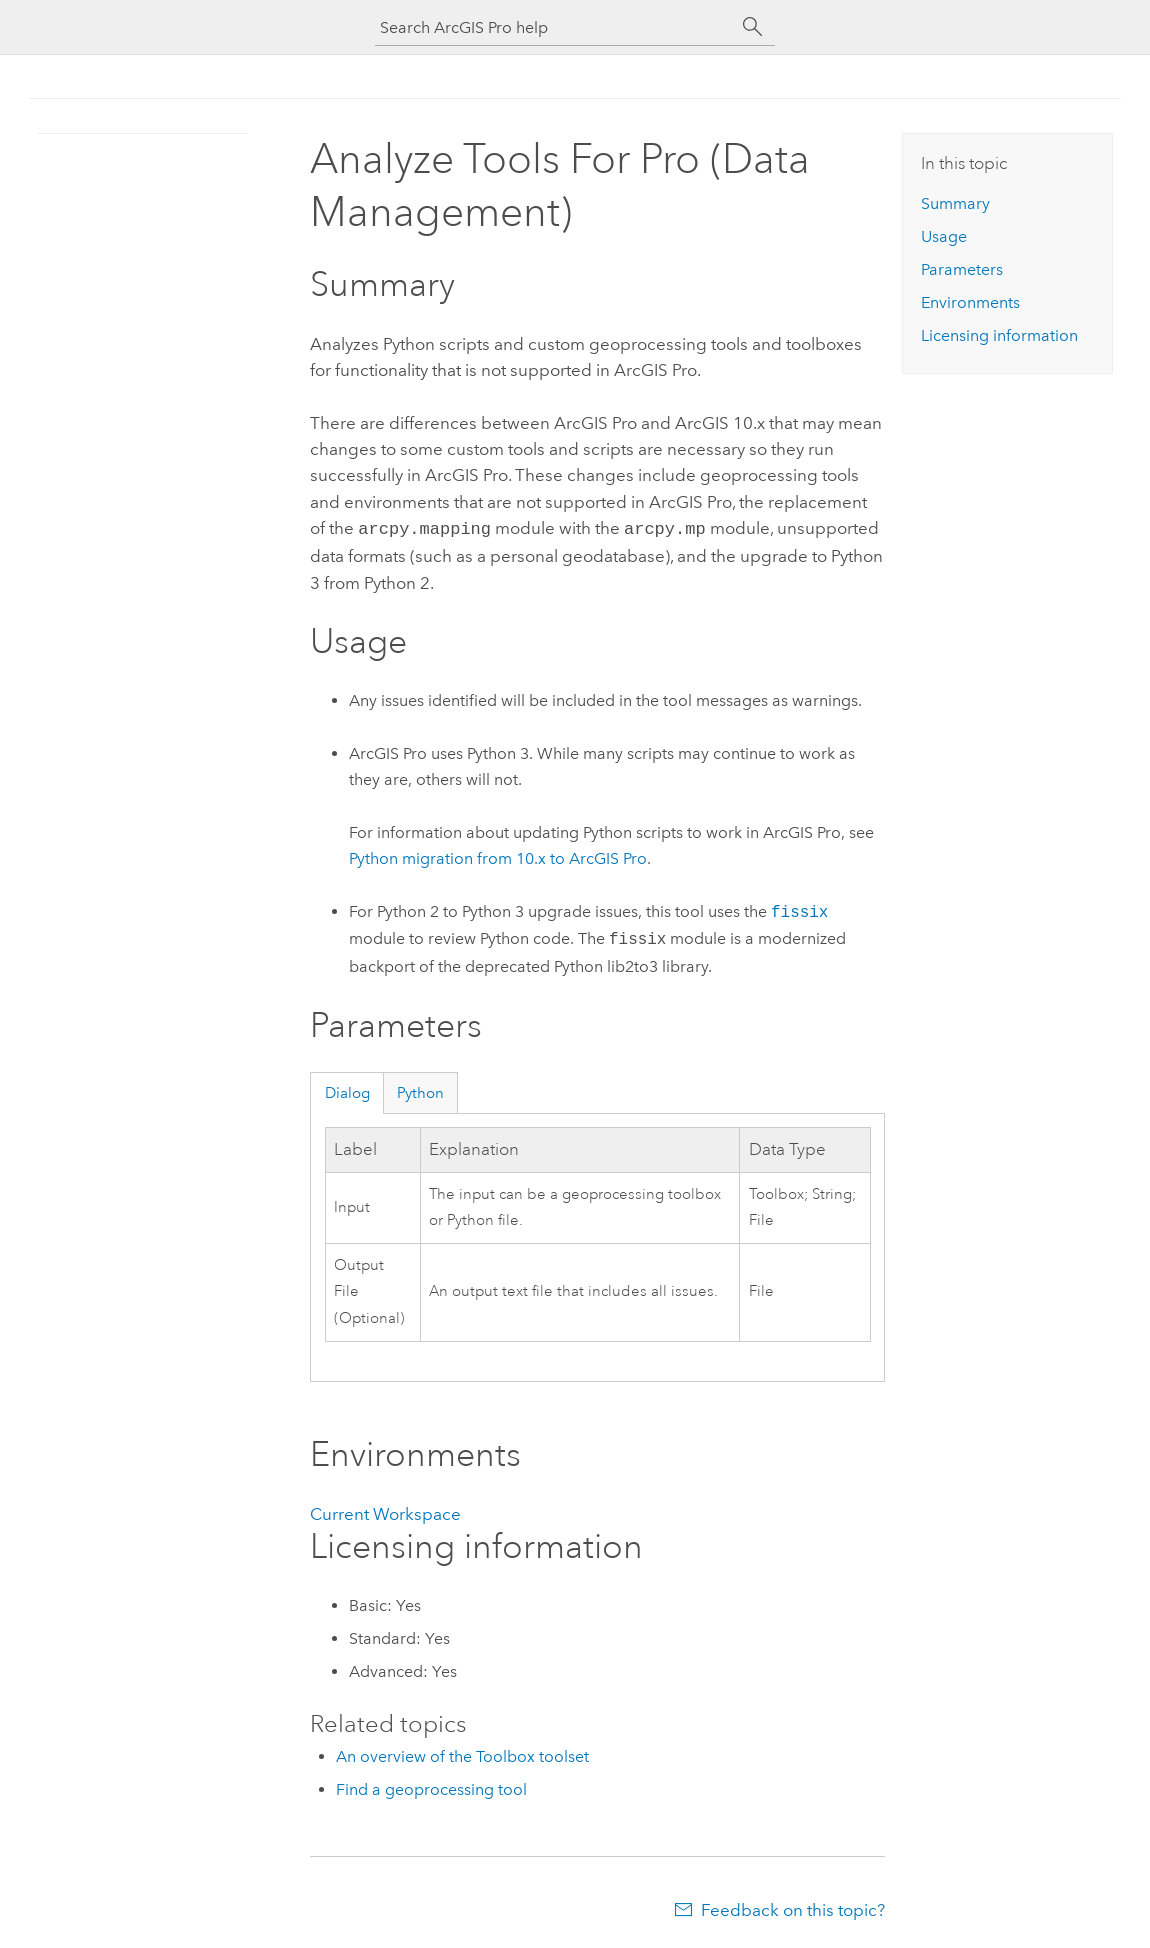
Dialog (347, 1091)
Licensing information (999, 335)
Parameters (962, 269)
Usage (944, 236)
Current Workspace (385, 1512)
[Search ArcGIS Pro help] (555, 27)
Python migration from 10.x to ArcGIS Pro (498, 856)
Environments (970, 302)
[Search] (753, 27)
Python (420, 1091)
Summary (955, 203)
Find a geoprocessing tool (431, 1787)
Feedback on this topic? (793, 1908)
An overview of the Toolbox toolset (462, 1754)
